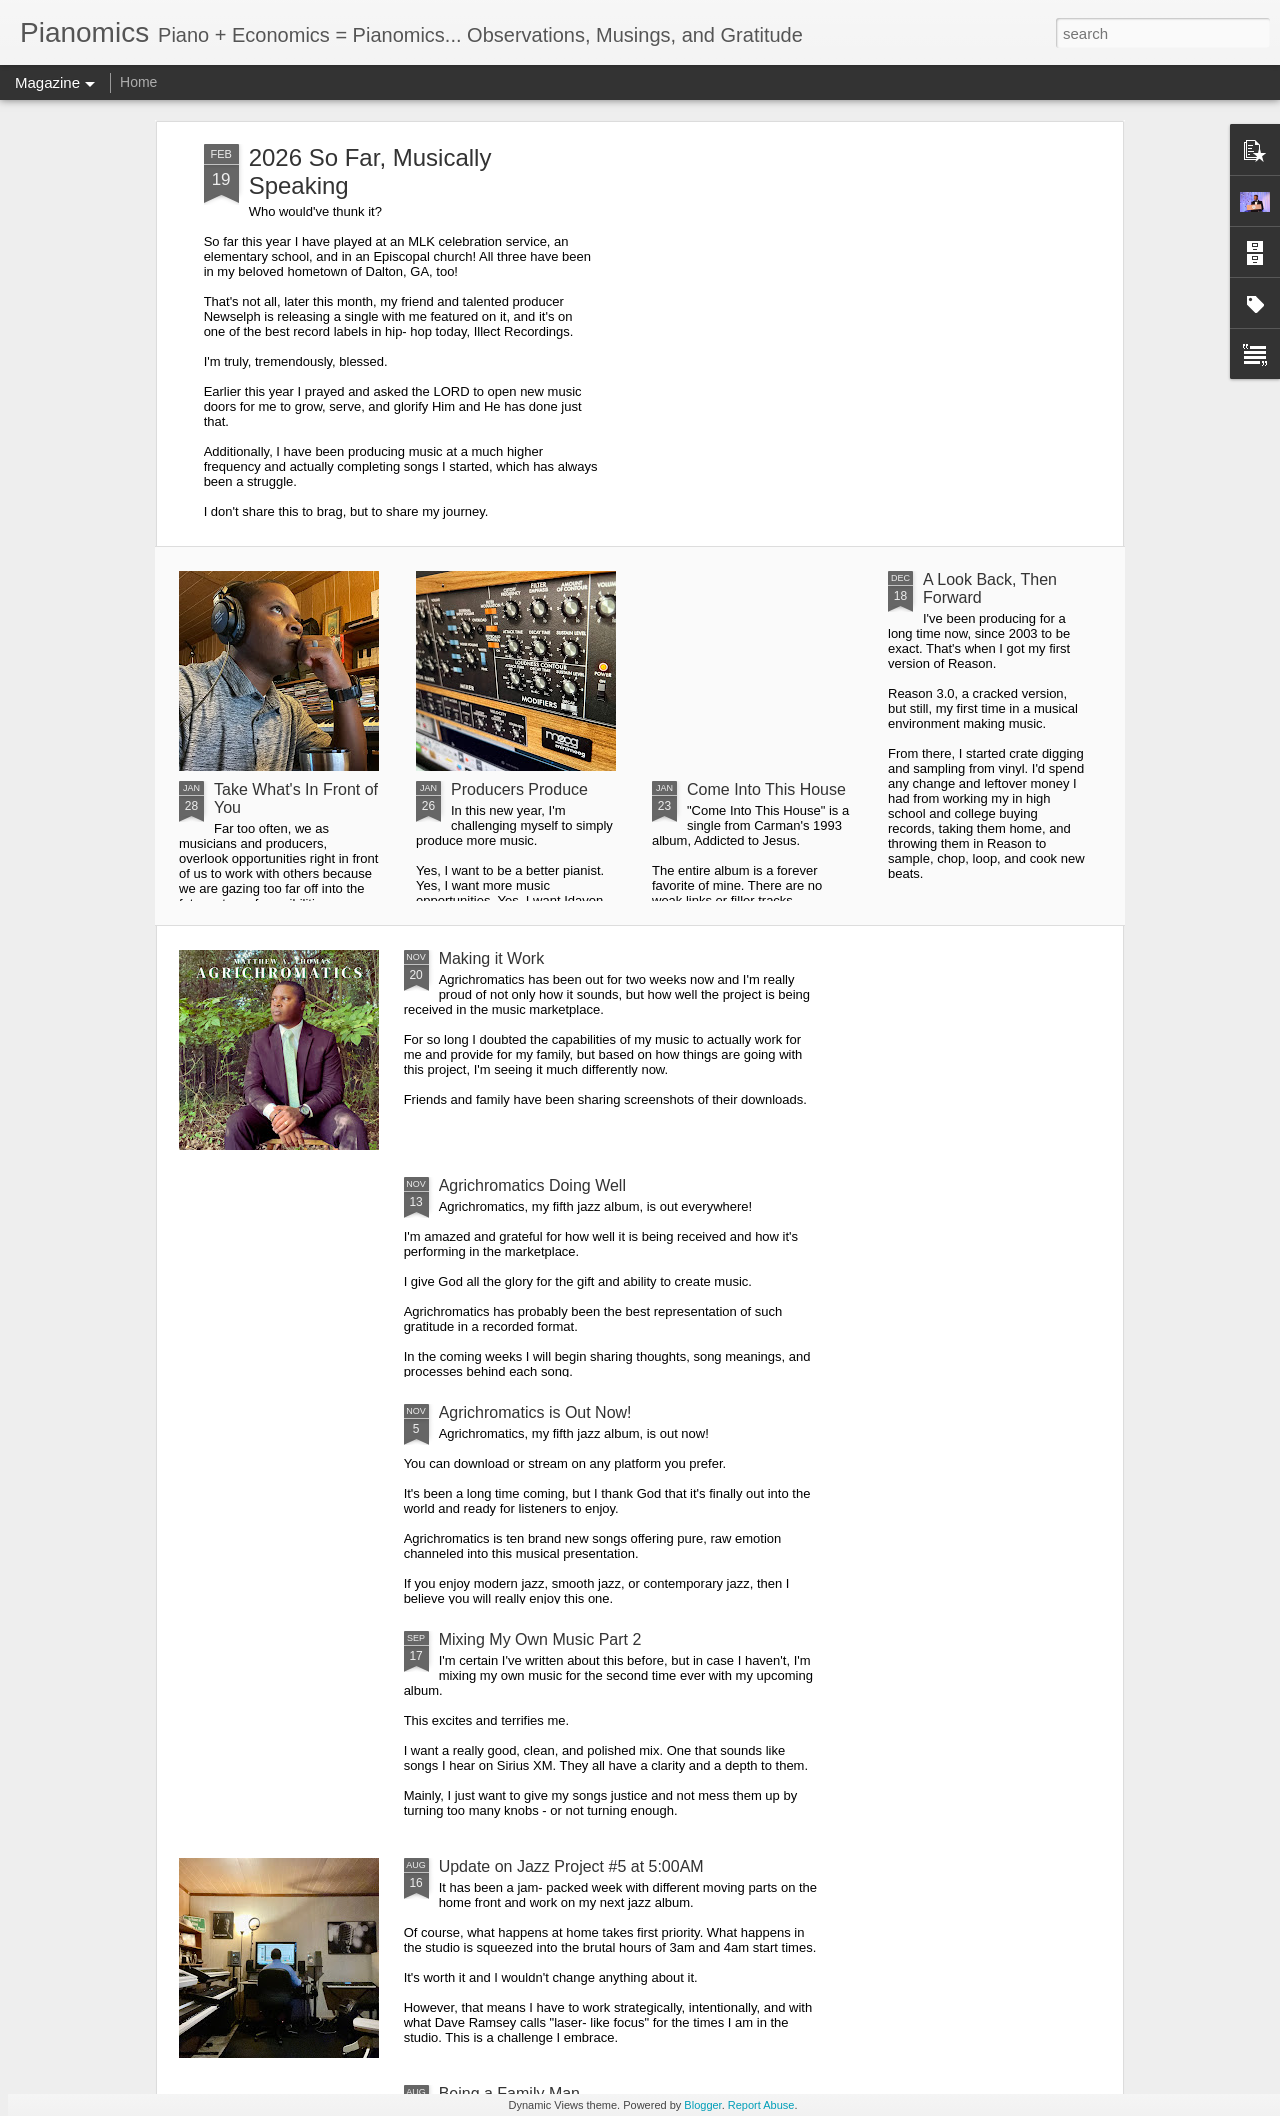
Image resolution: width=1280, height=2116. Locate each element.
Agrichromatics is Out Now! (535, 1412)
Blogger (702, 2105)
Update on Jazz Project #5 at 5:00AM (571, 1866)
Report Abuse (761, 2105)
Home (138, 82)
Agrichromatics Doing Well (532, 1185)
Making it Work (492, 958)
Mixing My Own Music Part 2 (540, 1639)
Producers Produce (519, 789)
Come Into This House (766, 789)
